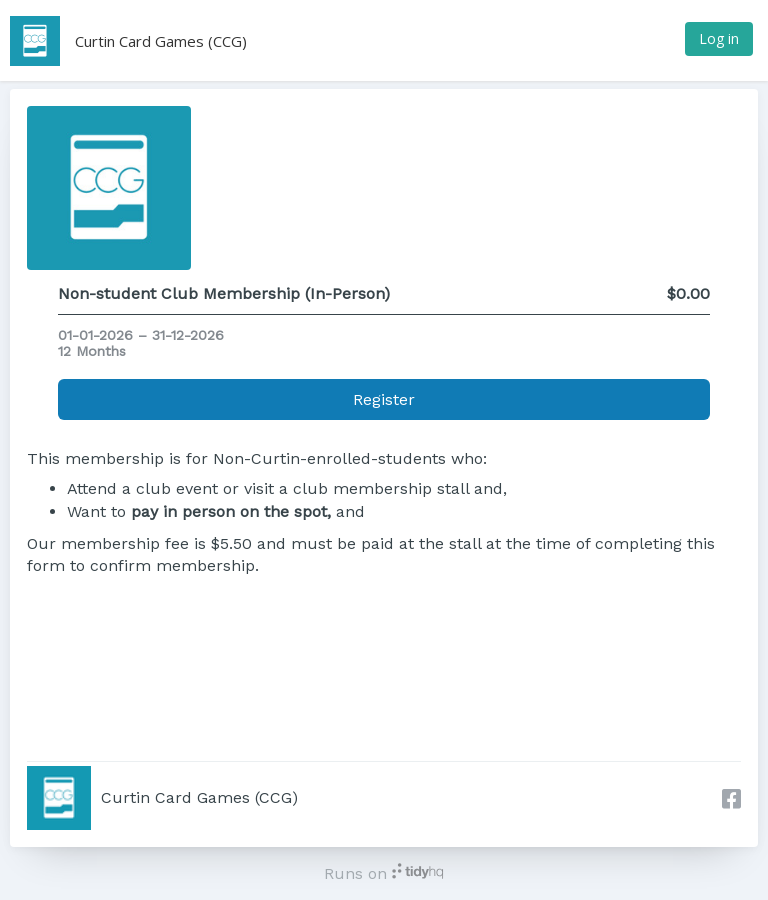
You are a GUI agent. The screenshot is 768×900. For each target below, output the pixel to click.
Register (384, 399)
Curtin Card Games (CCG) (161, 41)
